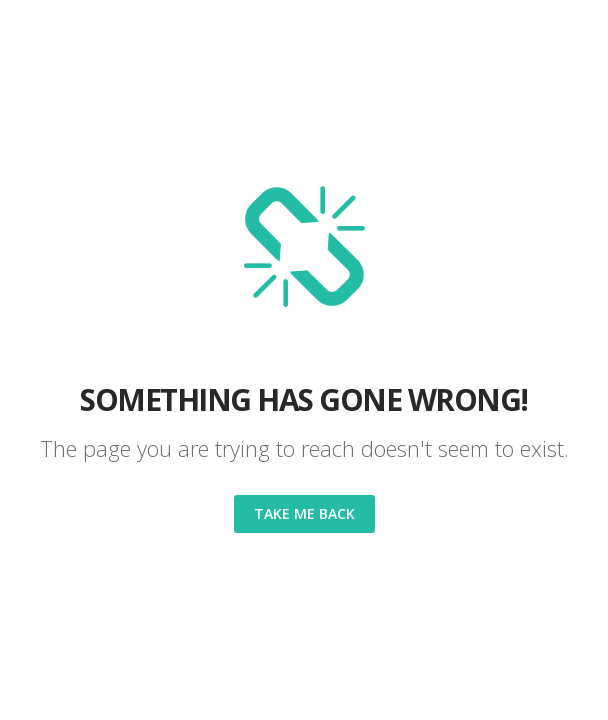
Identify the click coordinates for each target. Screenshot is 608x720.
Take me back (304, 513)
